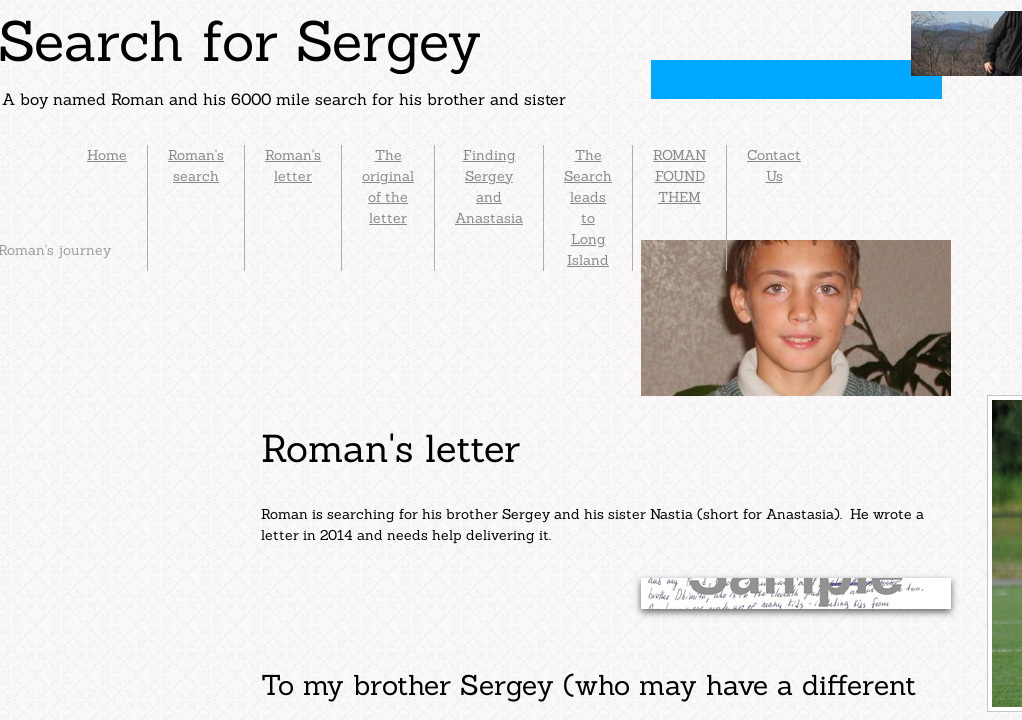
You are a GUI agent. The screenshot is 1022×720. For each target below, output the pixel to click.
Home (107, 155)
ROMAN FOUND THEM (679, 176)
